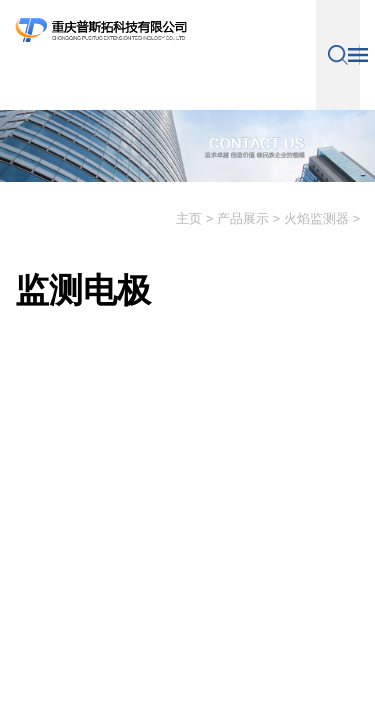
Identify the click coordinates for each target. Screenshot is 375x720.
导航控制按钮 (358, 55)
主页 (189, 218)
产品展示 (243, 218)
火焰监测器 (316, 218)
